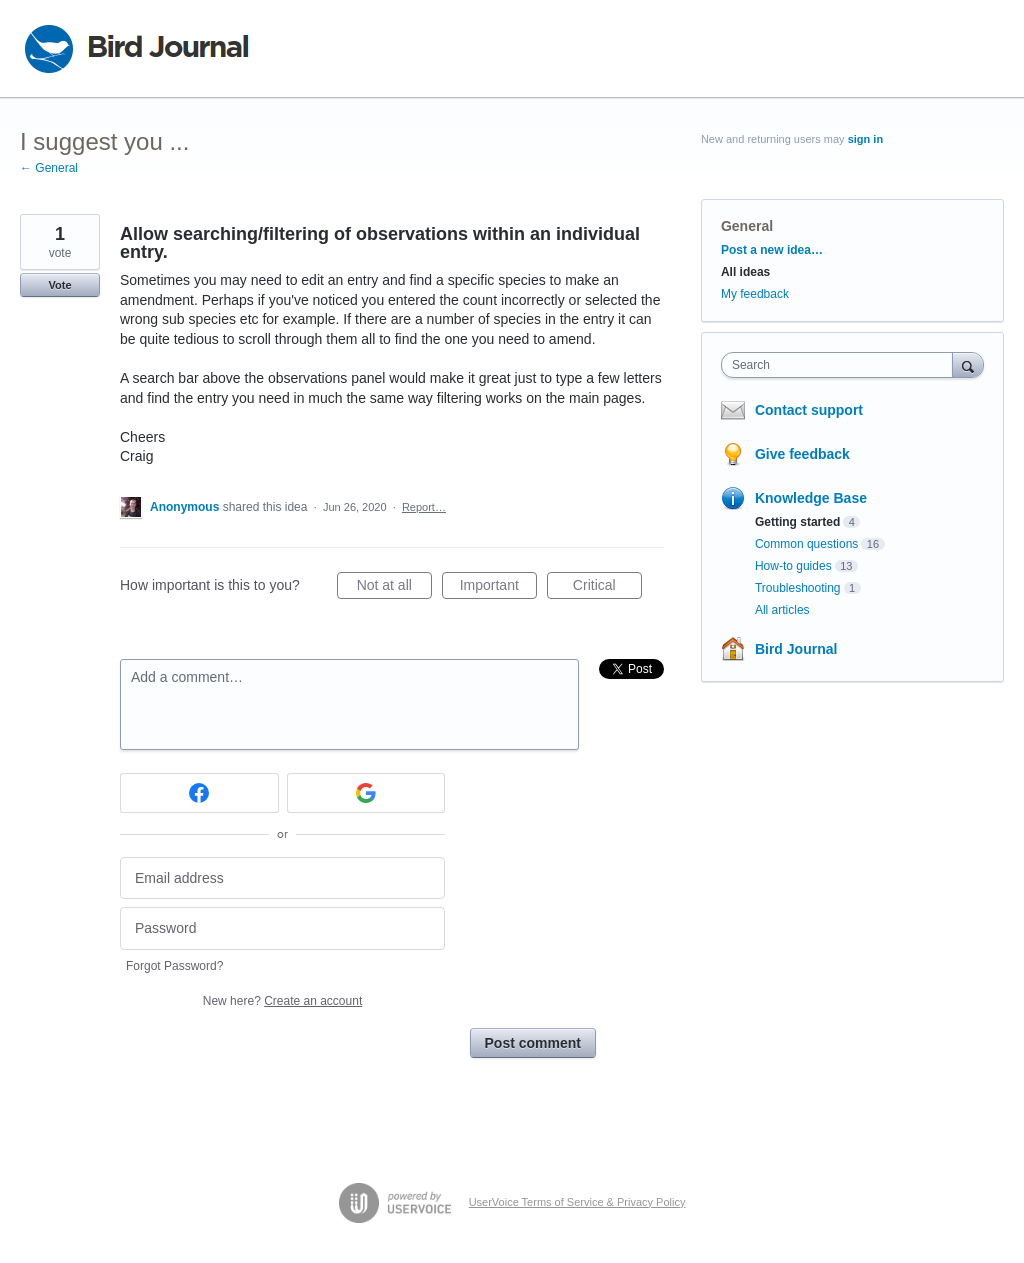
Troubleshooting (798, 588)
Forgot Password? (174, 966)
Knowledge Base (811, 498)
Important (498, 588)
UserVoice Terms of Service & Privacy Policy (577, 1202)
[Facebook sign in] (199, 793)
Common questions (806, 544)
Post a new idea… (772, 250)
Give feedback (802, 454)
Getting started (797, 522)
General (747, 226)
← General (49, 168)
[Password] (282, 928)
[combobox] (841, 365)
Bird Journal (796, 649)
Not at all (394, 588)
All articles (782, 610)
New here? (282, 1001)
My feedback (755, 294)
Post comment (533, 1043)
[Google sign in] (366, 793)
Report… (424, 507)
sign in (865, 139)
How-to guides (793, 566)
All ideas (745, 272)
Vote (59, 285)
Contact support (809, 410)
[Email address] (282, 878)
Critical (607, 588)
